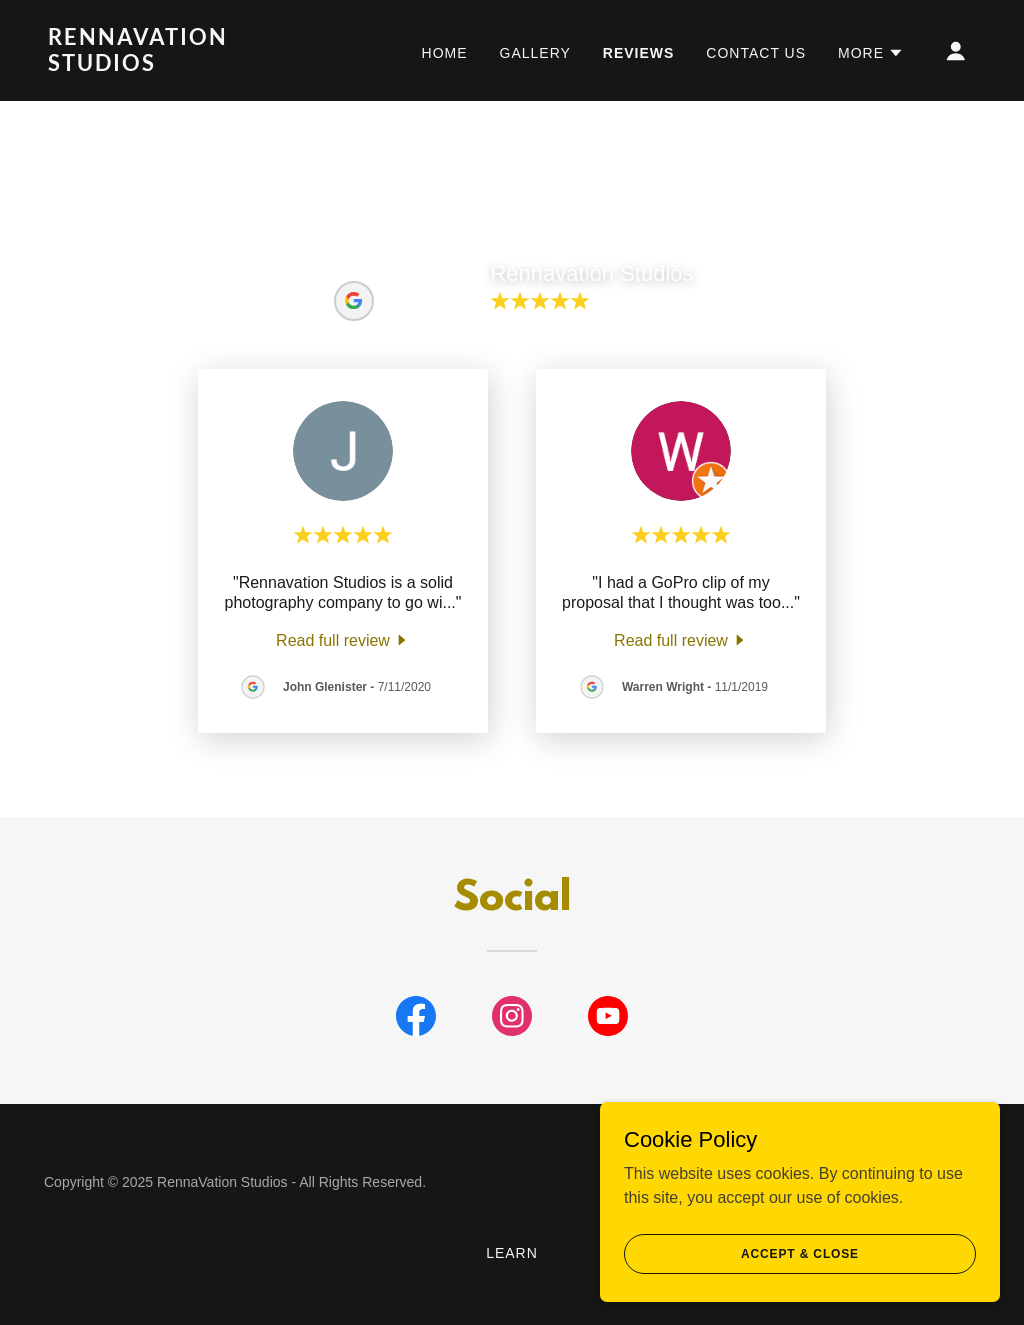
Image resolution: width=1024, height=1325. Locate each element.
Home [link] (445, 53)
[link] (178, 65)
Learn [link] (512, 1253)
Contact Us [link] (756, 53)
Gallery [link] (535, 53)
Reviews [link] (639, 53)
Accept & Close (800, 1281)
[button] (871, 53)
